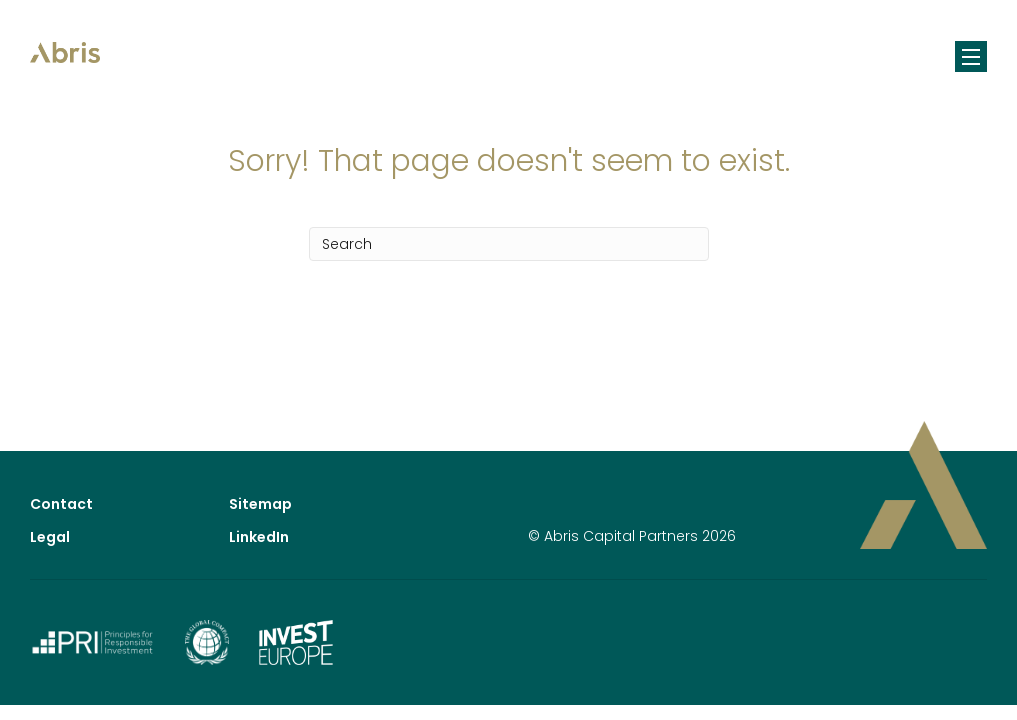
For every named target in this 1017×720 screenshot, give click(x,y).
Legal (50, 537)
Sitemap (260, 504)
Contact (61, 504)
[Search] (509, 244)
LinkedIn (259, 537)
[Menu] (971, 56)
